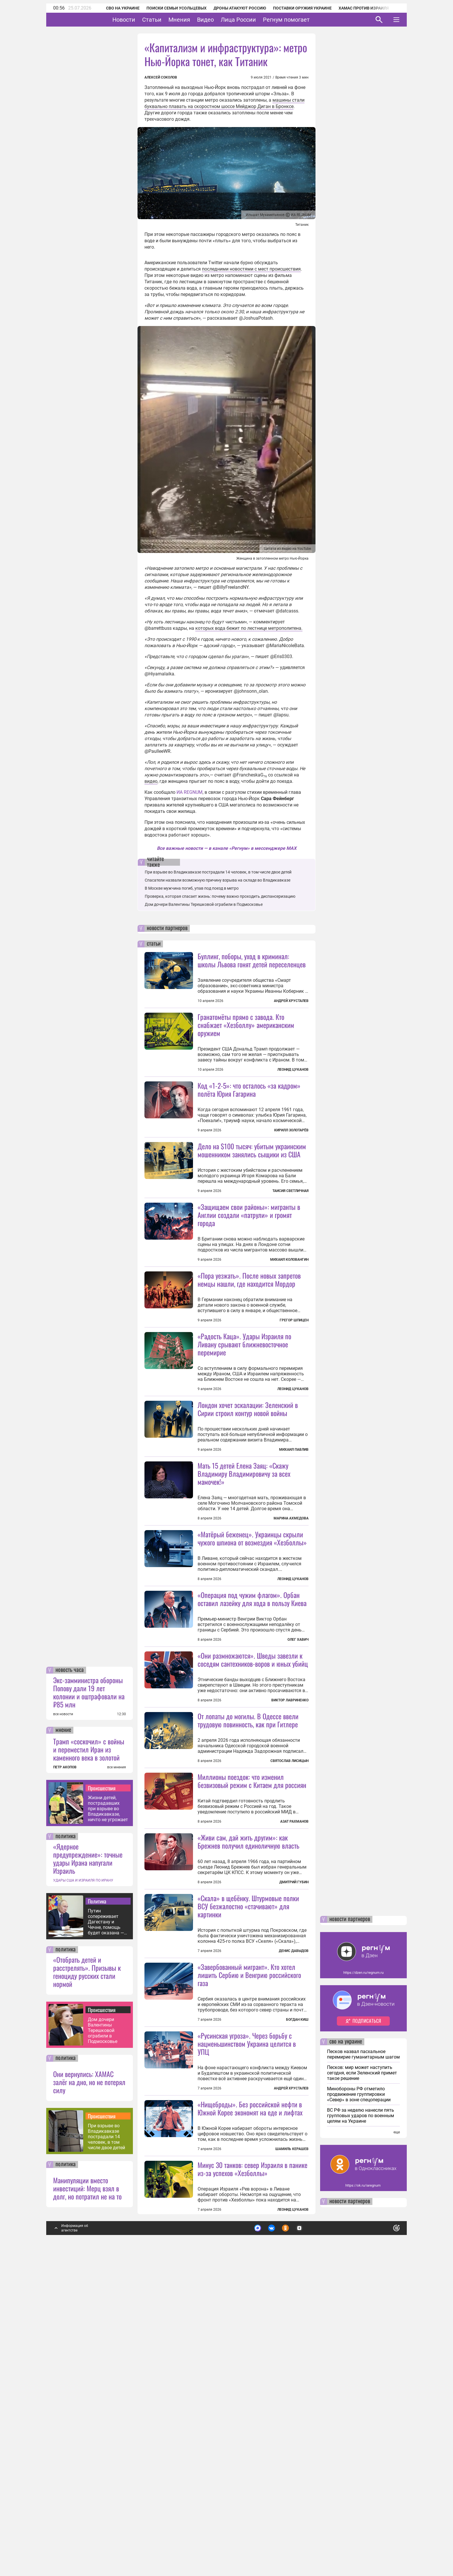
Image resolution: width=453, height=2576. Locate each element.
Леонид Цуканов (293, 1070)
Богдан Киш (297, 2277)
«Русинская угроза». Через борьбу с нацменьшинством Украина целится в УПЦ (247, 2300)
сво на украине (345, 2350)
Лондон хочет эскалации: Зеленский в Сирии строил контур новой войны (248, 1512)
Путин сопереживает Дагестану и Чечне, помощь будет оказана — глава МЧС (106, 2230)
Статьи (169, 19)
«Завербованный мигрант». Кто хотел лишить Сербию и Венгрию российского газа (249, 2232)
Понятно (383, 2534)
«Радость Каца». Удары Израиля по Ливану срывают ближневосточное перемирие (244, 1447)
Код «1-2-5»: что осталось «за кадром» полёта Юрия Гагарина (249, 1089)
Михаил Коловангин (289, 1311)
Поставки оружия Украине (294, 8)
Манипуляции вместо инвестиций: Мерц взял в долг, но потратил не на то (87, 2496)
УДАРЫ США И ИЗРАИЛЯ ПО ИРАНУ (83, 2189)
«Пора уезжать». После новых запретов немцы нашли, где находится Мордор (249, 1331)
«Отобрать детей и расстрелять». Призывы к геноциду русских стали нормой (87, 2280)
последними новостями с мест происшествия (251, 269)
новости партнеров (167, 928)
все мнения (116, 2076)
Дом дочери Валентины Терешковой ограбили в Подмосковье (102, 2339)
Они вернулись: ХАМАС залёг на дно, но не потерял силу (89, 2390)
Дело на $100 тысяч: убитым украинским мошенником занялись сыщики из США (252, 1201)
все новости (63, 2022)
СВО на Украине (115, 8)
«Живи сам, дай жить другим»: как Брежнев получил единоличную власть (248, 2047)
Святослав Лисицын (289, 1966)
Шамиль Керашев (292, 2457)
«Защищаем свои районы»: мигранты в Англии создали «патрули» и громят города (249, 1266)
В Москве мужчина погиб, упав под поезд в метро (192, 888)
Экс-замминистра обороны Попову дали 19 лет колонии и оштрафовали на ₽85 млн (89, 2000)
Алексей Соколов (160, 77)
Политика (97, 2209)
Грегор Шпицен (294, 1372)
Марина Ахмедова (291, 1621)
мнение (63, 2038)
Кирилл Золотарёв (291, 1130)
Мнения (197, 19)
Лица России (256, 19)
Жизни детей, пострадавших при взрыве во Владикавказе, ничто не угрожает (108, 2117)
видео (150, 781)
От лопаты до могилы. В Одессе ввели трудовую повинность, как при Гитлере (248, 1926)
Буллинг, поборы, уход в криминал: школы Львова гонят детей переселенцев (252, 960)
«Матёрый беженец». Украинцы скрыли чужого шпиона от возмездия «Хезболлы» (252, 1692)
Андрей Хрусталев (291, 1001)
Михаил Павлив (294, 1552)
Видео (223, 19)
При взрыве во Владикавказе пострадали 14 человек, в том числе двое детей (106, 2445)
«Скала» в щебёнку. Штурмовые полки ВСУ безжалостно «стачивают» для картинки (248, 2163)
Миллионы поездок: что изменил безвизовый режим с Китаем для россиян (252, 1986)
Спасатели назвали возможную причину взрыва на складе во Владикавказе (217, 880)
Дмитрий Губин (294, 2088)
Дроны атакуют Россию (232, 8)
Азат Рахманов (294, 2027)
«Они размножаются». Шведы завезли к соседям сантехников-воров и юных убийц (253, 1814)
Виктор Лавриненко (290, 1854)
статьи (154, 943)
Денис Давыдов (294, 2208)
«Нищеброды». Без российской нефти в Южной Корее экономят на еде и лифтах (250, 2417)
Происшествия (102, 2096)
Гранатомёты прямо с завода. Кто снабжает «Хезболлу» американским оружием (246, 1025)
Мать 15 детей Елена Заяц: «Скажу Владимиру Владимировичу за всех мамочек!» (244, 1576)
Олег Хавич (298, 1794)
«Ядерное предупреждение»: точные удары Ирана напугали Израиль (87, 2167)
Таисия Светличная (290, 1242)
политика (65, 2144)
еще (396, 2441)
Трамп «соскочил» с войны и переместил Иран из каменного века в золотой (88, 2058)
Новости (141, 19)
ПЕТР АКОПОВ (65, 2076)
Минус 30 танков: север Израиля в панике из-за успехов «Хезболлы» (252, 2477)
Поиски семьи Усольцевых (169, 8)
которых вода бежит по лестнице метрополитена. (248, 628)
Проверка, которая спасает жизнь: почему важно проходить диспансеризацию (220, 896)
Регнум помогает (304, 19)
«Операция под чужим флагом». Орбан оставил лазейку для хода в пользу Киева (252, 1753)
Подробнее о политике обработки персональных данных (310, 2534)
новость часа (69, 1978)
